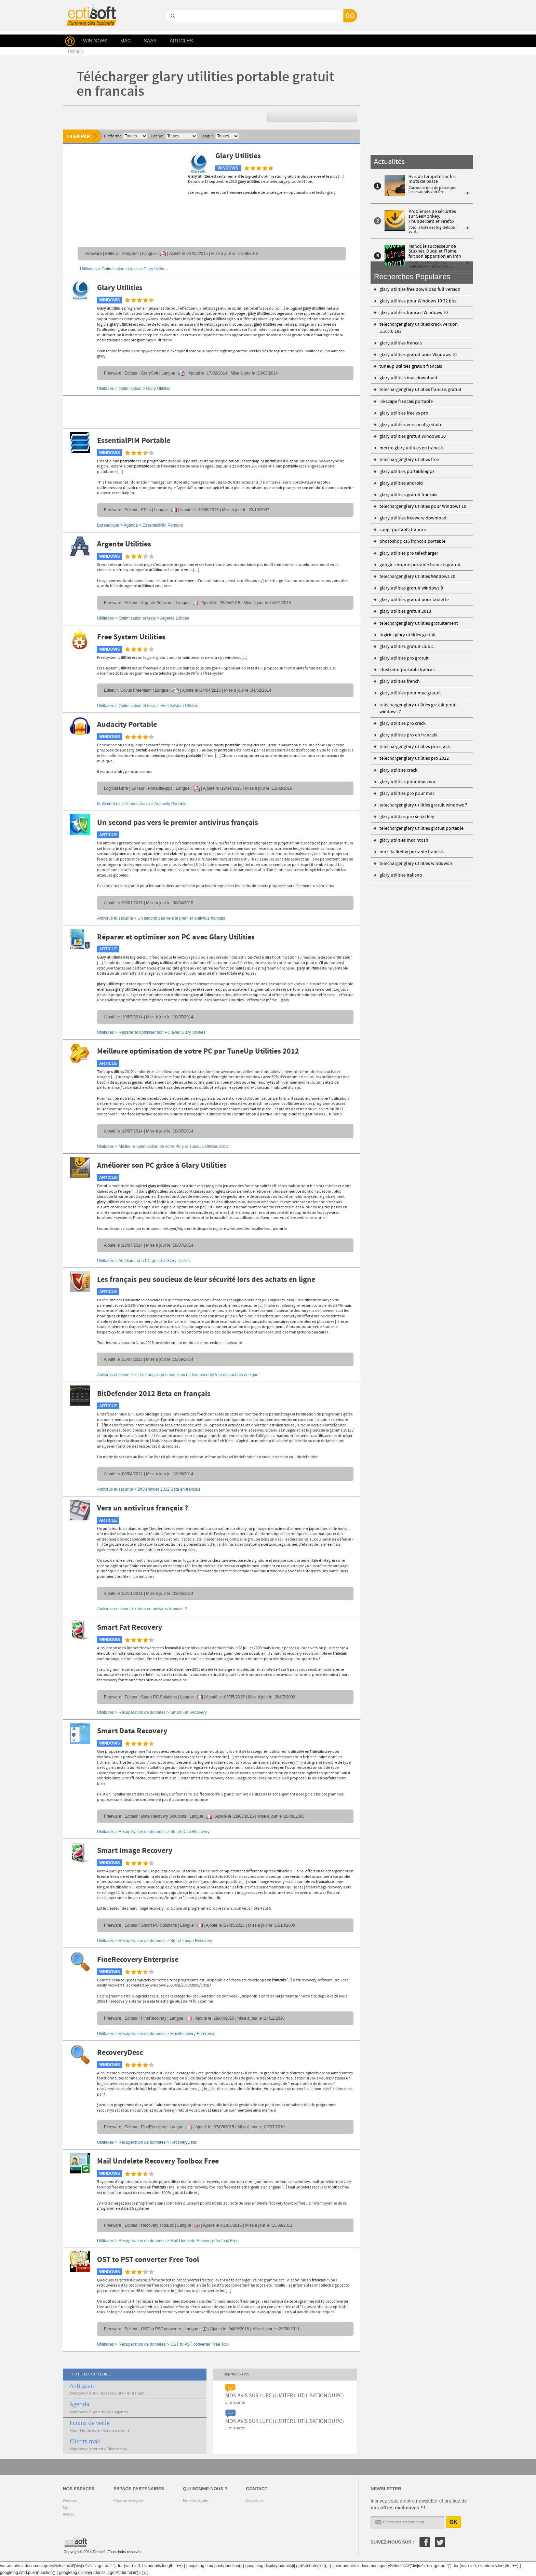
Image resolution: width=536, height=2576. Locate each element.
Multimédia (107, 803)
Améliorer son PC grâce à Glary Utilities (162, 1165)
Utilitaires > (151, 1032)
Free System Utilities (131, 637)
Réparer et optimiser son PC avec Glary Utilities (176, 937)
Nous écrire (255, 2501)
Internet (96, 2449)
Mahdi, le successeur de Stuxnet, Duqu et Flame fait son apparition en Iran (434, 251)
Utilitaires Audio (136, 803)
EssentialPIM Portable (133, 440)
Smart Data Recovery (132, 1731)
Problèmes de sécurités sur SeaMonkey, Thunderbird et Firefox (432, 216)
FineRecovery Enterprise (137, 1959)
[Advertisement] (121, 193)
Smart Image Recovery (134, 1850)
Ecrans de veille (90, 2423)
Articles (68, 2514)
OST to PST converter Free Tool (148, 2259)
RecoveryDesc (120, 2052)
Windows (78, 2393)
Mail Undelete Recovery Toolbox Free (158, 2161)
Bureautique (108, 525)
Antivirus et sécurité (106, 2393)
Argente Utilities (124, 544)
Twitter (440, 2542)
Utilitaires (88, 269)
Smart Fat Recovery (129, 1627)
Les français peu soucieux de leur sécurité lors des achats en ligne (206, 1279)
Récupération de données (142, 1712)
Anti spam (83, 2386)
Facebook (424, 2542)
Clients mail (85, 2442)
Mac (73, 2430)
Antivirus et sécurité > (161, 918)
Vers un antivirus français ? (142, 1508)
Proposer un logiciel (128, 2501)
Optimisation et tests (120, 269)
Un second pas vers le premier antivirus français (177, 822)
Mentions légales (196, 2501)
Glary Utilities (238, 156)
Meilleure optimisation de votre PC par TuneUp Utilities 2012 (198, 1051)
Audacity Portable (127, 724)
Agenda (131, 525)
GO (172, 28)
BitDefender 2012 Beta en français (154, 1394)
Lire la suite (235, 2402)
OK (453, 2522)
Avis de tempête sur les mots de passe (432, 179)
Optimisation (130, 388)
